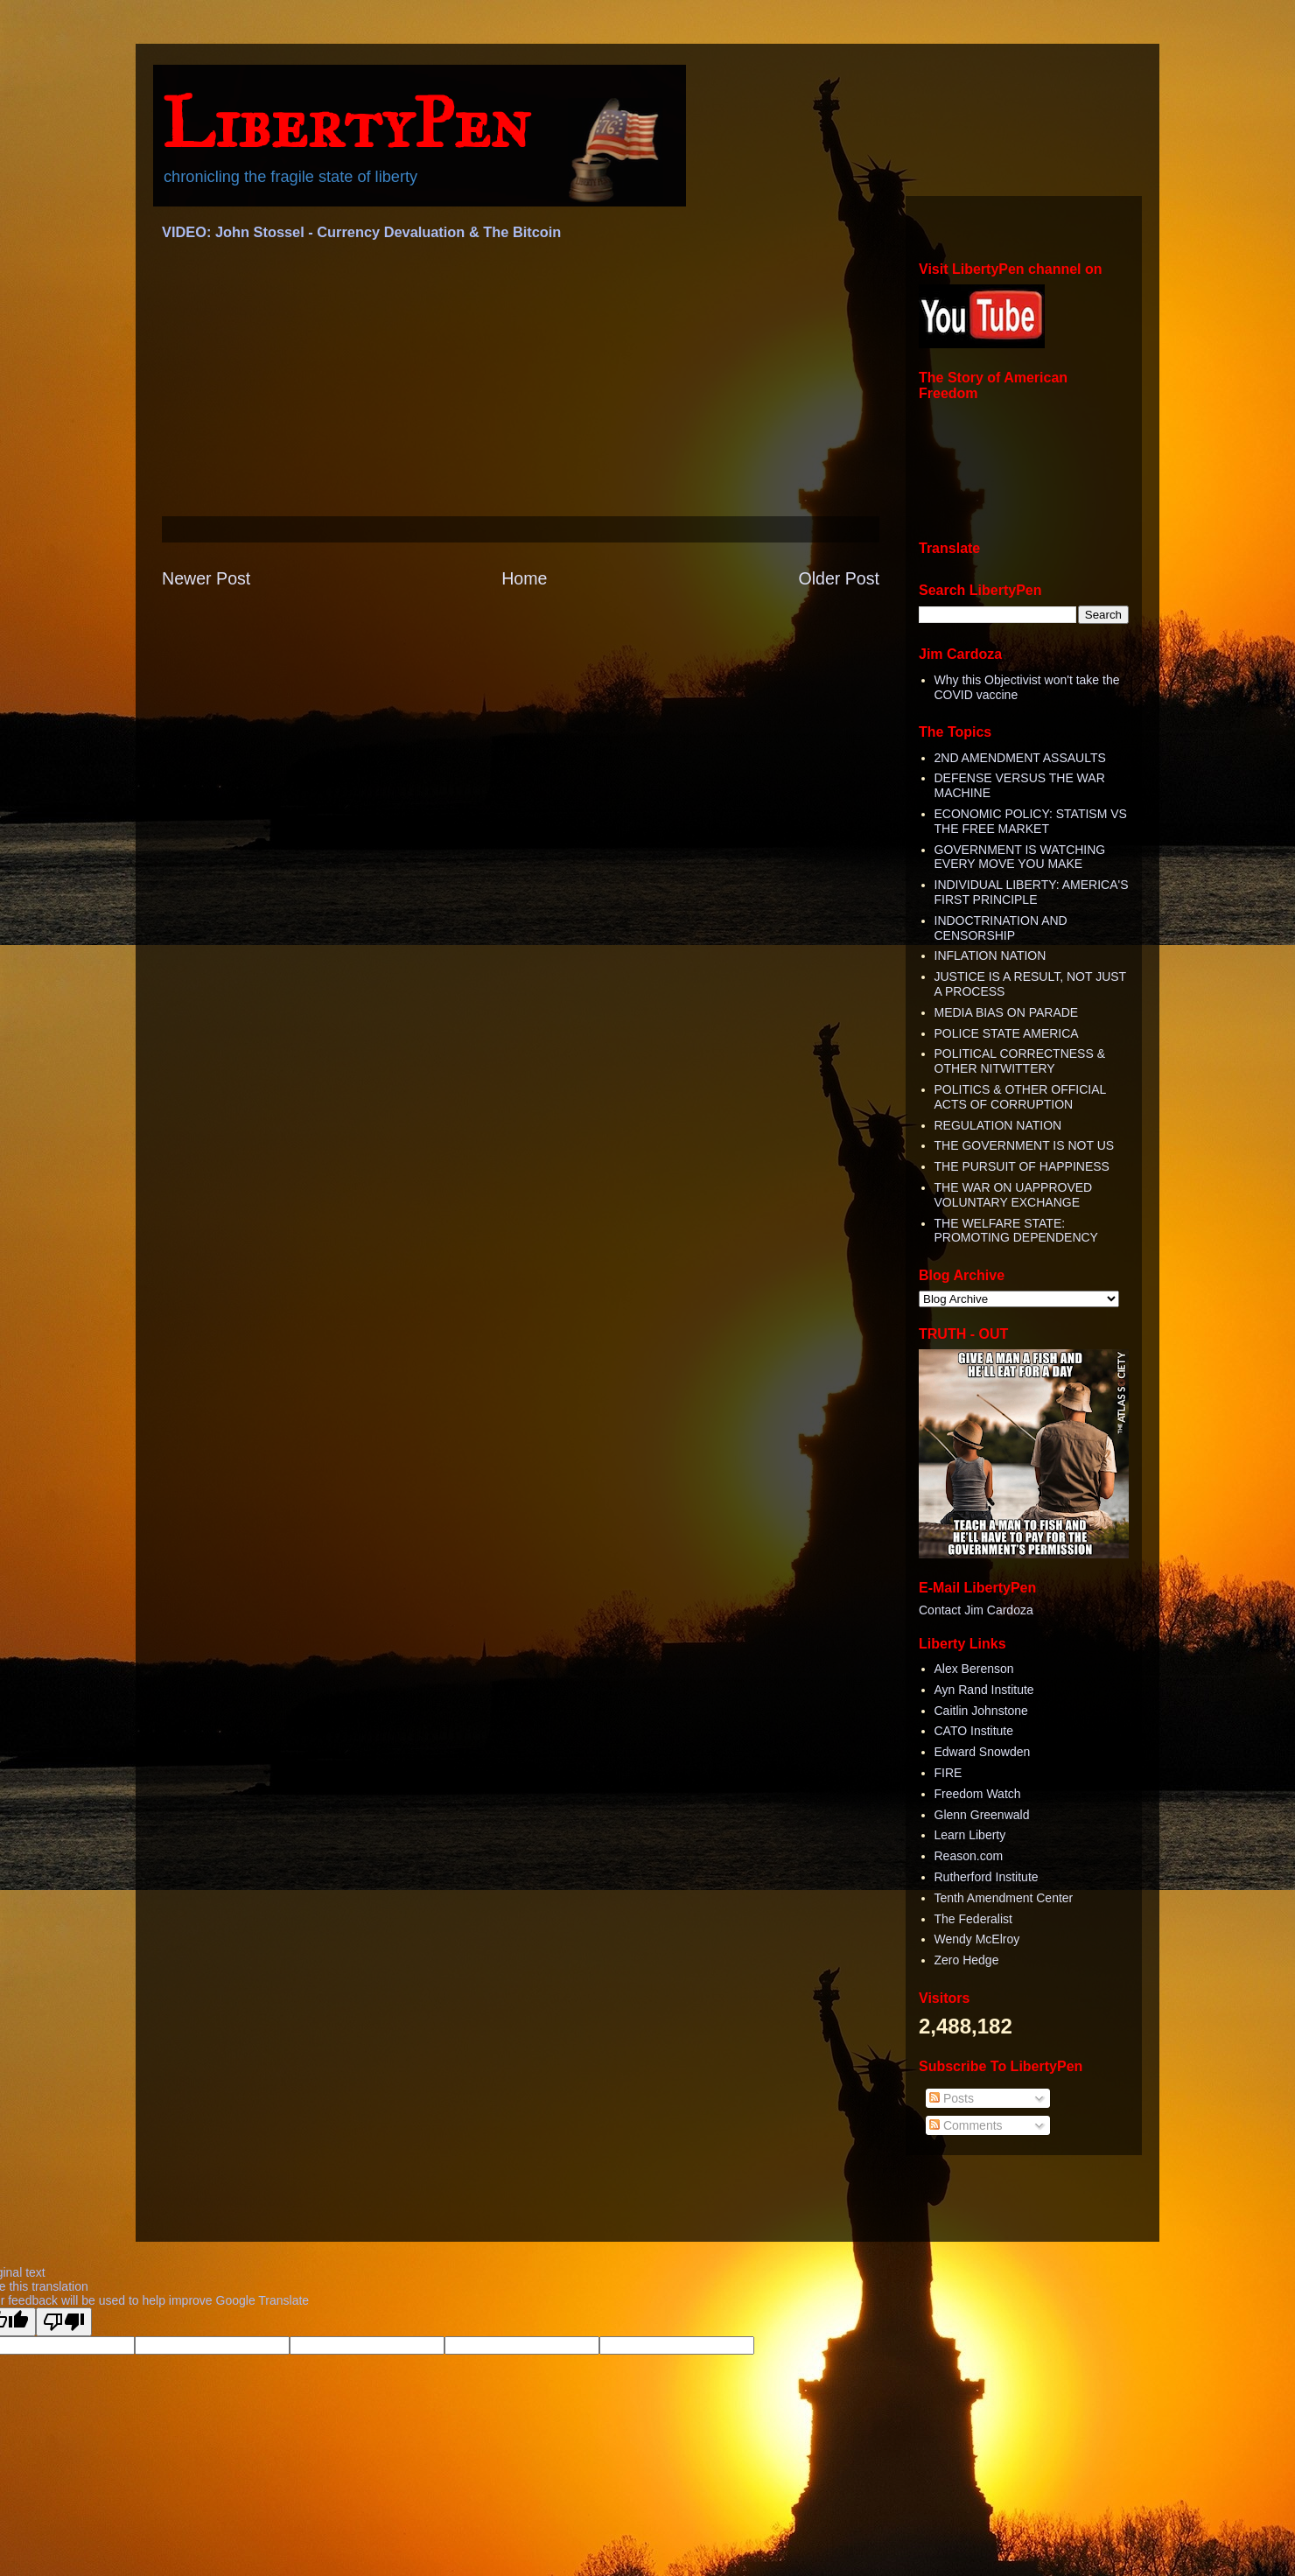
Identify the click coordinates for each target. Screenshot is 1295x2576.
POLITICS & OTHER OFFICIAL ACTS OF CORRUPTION (1020, 1096)
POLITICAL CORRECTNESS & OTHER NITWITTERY (1020, 1060)
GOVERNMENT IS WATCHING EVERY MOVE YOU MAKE (1020, 857)
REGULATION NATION (998, 1125)
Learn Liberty (970, 1835)
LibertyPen (346, 123)
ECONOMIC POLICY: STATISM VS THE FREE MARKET (1030, 821)
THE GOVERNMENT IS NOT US (1024, 1145)
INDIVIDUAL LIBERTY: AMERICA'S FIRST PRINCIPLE (1031, 892)
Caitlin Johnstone (981, 1711)
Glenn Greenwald (982, 1815)
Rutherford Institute (986, 1877)
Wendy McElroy (977, 1939)
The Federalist (973, 1919)
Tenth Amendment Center (1004, 1898)
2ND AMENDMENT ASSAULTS (1020, 758)
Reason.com (969, 1856)
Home (524, 578)
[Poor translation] (64, 2321)
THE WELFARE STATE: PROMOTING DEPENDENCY (1016, 1230)
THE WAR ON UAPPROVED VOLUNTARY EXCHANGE (1013, 1194)
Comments (966, 2125)
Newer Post (206, 578)
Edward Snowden (982, 1752)
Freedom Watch (977, 1794)
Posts (951, 2098)
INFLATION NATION (990, 955)
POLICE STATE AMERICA (1006, 1033)
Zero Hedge (966, 1960)
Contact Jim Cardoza (976, 1610)
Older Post (838, 578)
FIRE (948, 1773)
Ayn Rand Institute (984, 1690)
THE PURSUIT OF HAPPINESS (1022, 1166)
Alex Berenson (974, 1669)
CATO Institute (974, 1731)
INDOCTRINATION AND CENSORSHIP (1001, 928)
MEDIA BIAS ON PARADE (1006, 1012)
